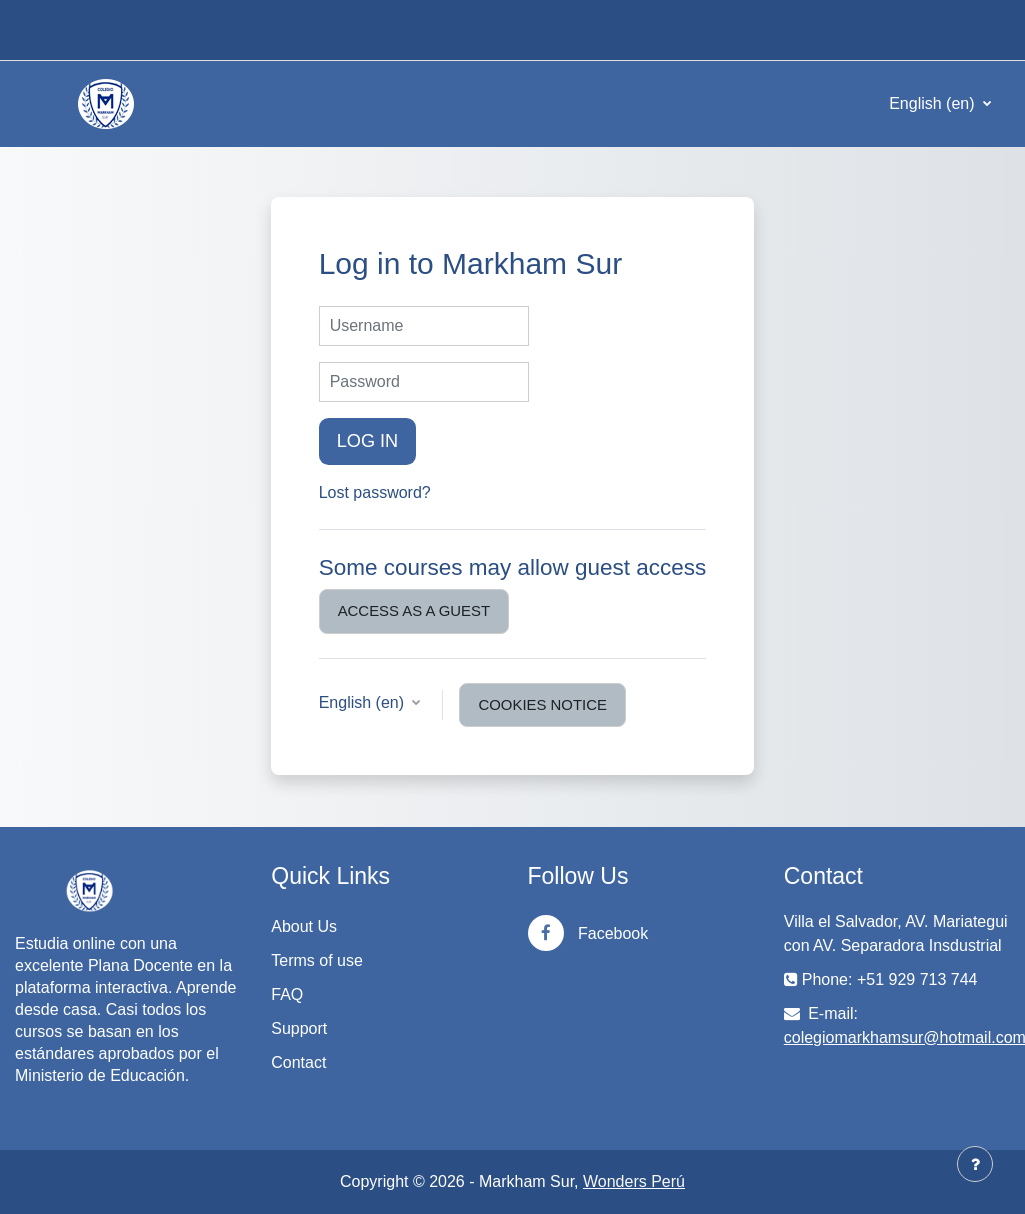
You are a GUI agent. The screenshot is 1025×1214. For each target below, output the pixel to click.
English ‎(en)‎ (934, 103)
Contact (298, 1062)
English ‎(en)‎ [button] (364, 702)
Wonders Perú (634, 1181)
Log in (368, 441)
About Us (304, 926)
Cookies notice (542, 704)
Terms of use (317, 960)
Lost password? (375, 492)
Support (299, 1028)
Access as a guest (414, 610)
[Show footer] (975, 1164)
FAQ (287, 994)
